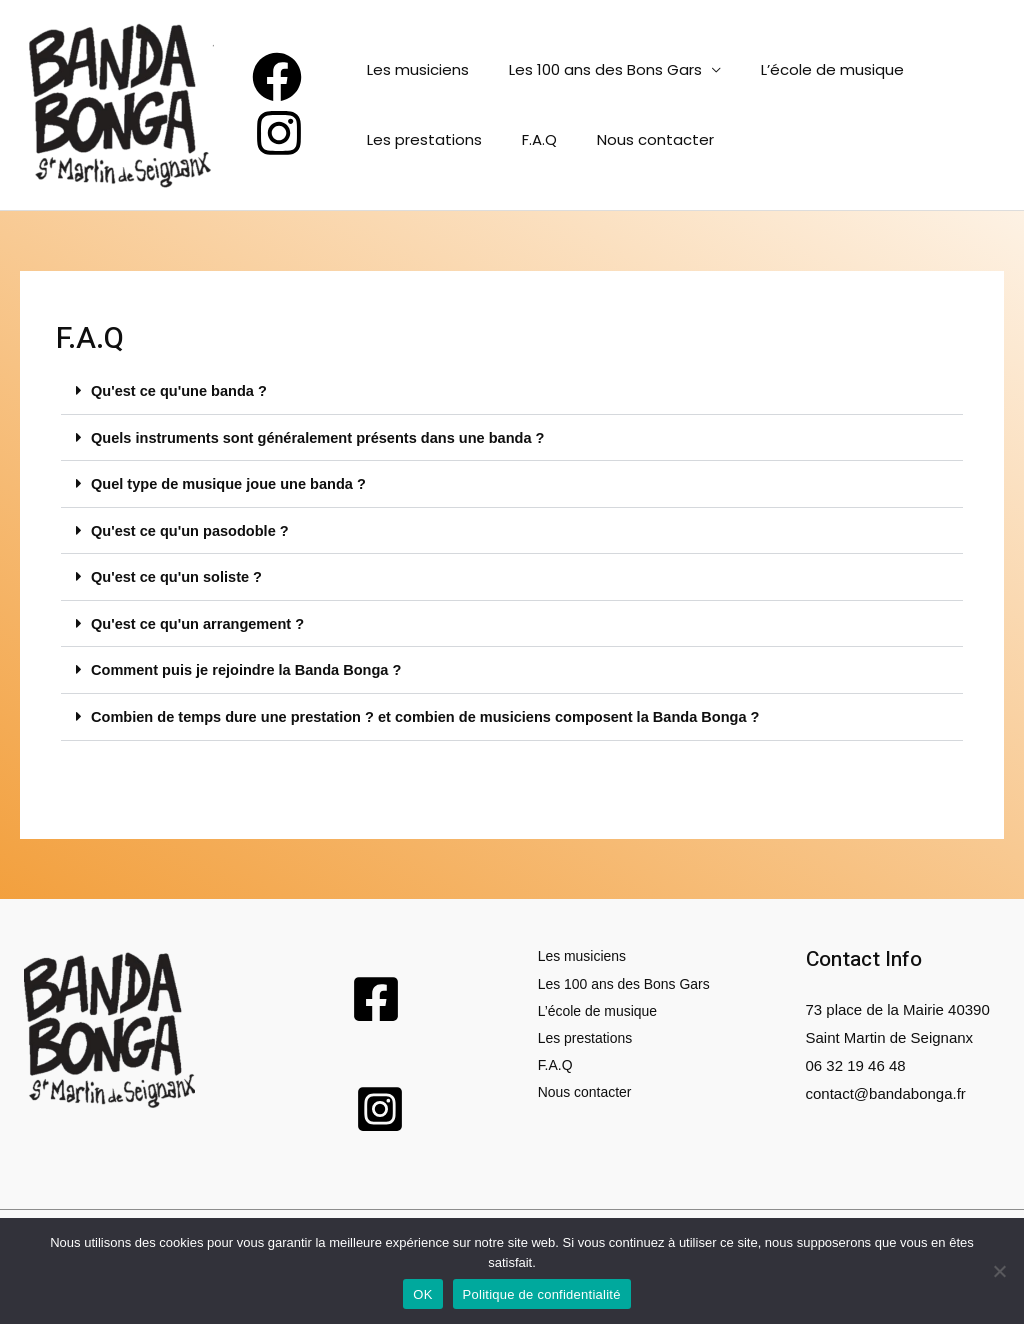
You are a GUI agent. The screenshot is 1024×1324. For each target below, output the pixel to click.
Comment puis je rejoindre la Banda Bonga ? (251, 666)
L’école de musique (812, 69)
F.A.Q (529, 139)
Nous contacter (635, 139)
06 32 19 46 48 (856, 1060)
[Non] (999, 1271)
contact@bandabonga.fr (886, 1088)
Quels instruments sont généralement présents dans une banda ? (325, 436)
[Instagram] (279, 133)
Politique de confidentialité (542, 1294)
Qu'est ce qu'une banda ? (181, 390)
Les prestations (424, 139)
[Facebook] (277, 77)
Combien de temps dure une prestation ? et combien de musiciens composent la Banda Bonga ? (435, 712)
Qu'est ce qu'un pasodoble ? (193, 528)
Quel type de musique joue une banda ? (232, 482)
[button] (512, 391)
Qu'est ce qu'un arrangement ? (201, 620)
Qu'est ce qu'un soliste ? (179, 574)
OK (422, 1294)
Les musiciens (418, 69)
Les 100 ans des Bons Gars (595, 69)
